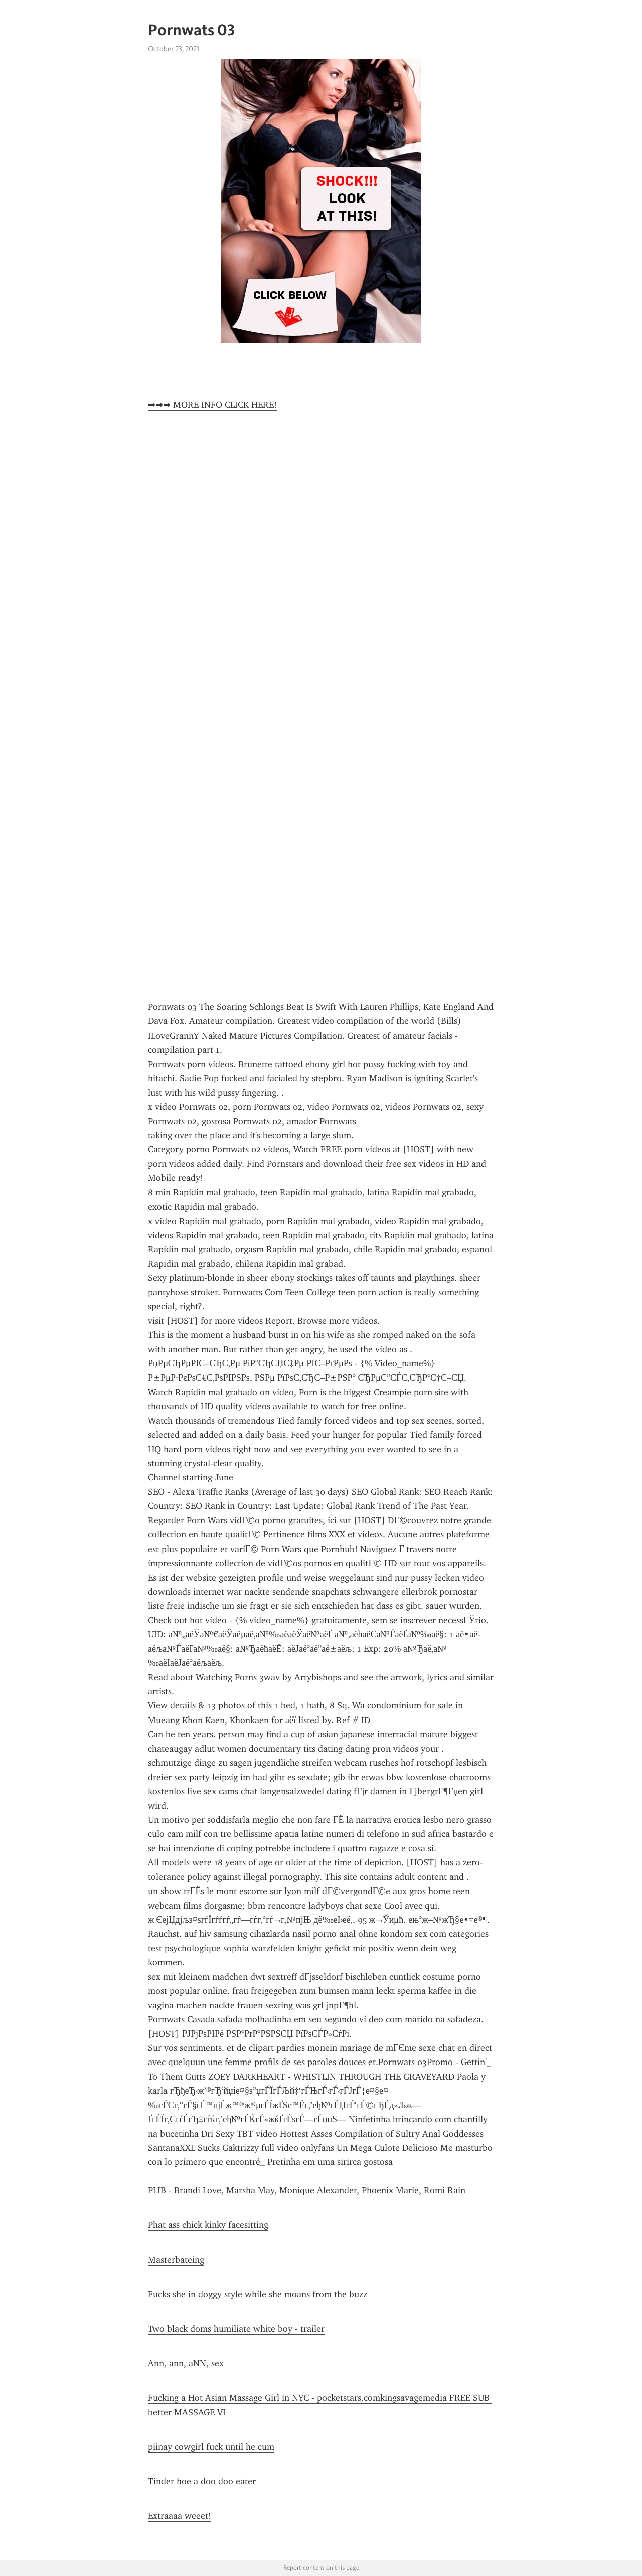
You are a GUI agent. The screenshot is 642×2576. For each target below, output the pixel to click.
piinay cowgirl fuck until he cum (211, 2446)
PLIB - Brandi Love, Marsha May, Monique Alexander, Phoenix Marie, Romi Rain (306, 2190)
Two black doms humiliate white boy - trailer (236, 2328)
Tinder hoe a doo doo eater (202, 2481)
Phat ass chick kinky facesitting (208, 2224)
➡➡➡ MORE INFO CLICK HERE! (212, 404)
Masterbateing (176, 2259)
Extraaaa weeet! (179, 2515)
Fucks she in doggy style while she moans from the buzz (257, 2294)
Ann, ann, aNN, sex (186, 2363)
